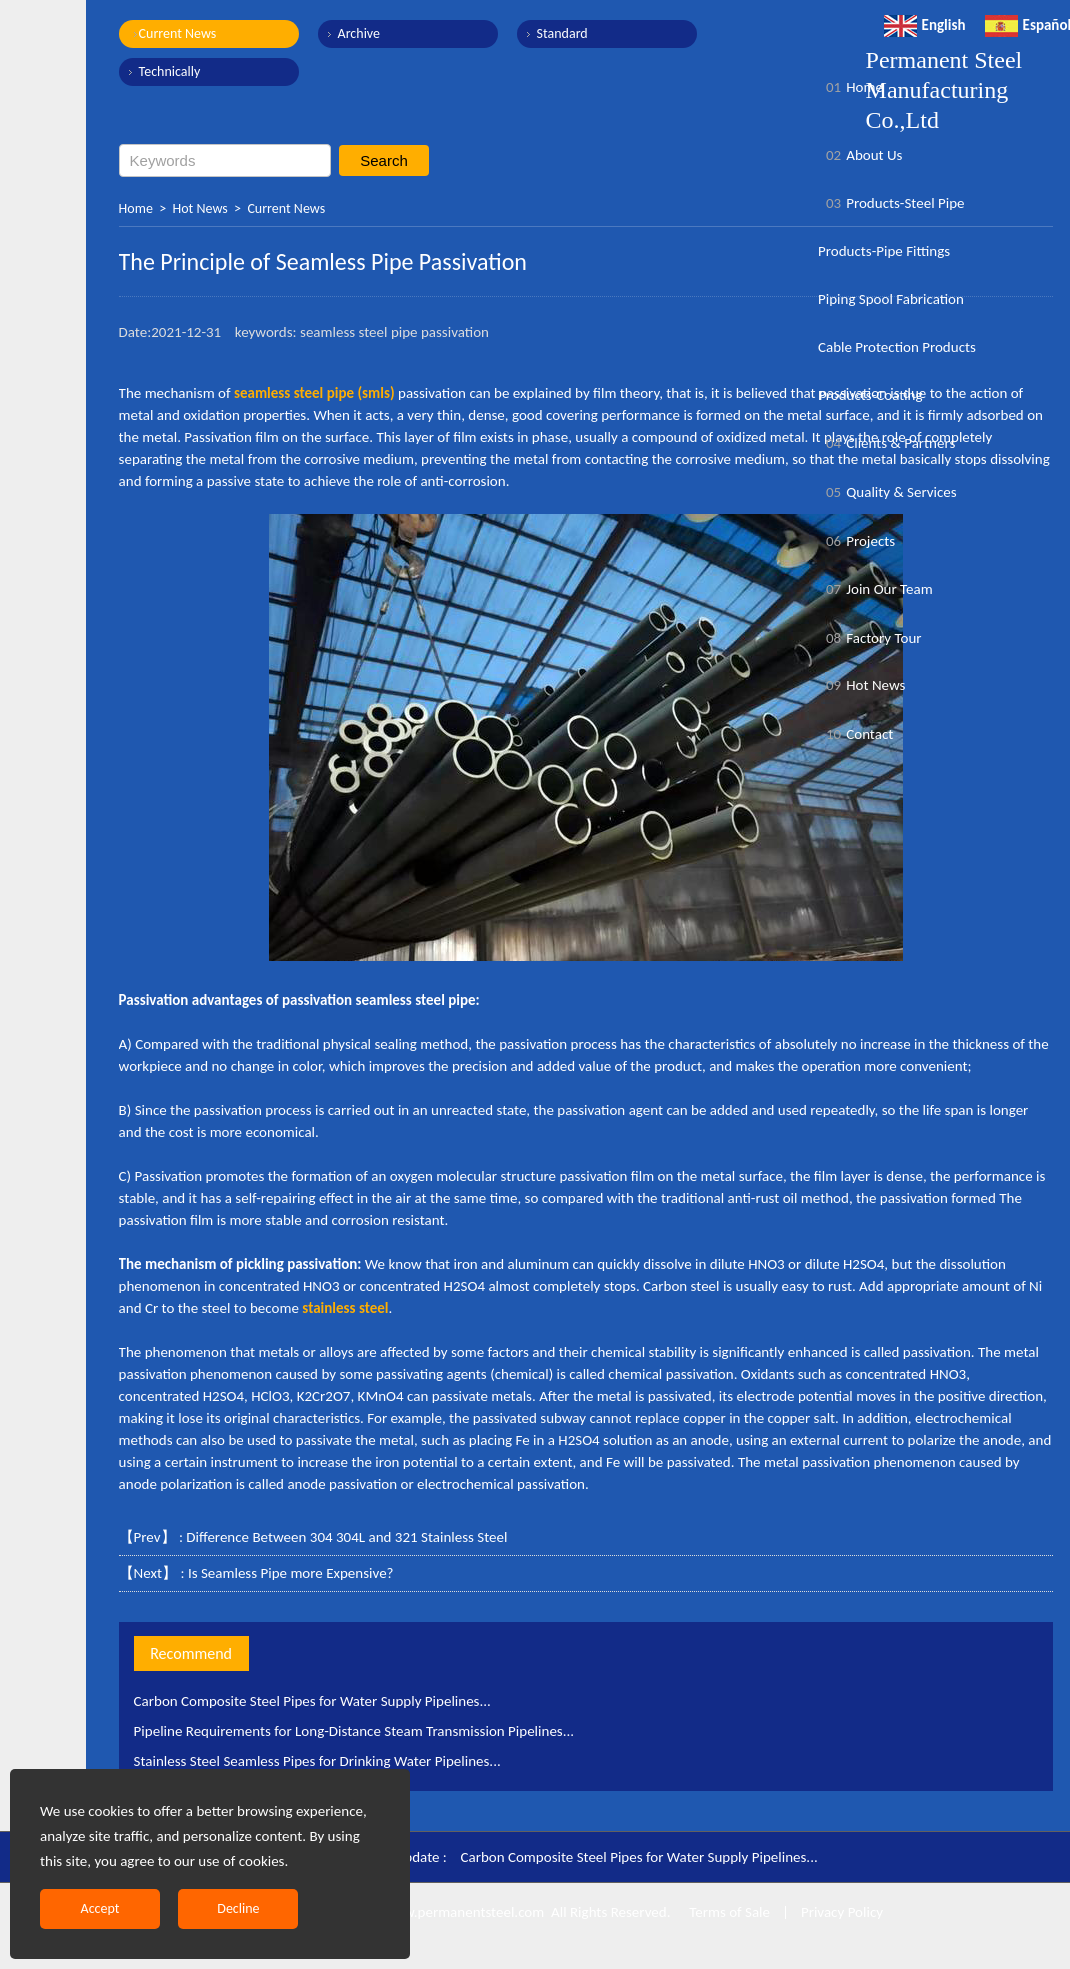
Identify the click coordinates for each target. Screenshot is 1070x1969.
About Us (860, 155)
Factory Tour (870, 638)
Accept (100, 1908)
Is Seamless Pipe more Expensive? (291, 1573)
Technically (170, 71)
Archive (359, 33)
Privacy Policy (842, 1912)
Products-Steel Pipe (891, 203)
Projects (856, 541)
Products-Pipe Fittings (884, 251)
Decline (238, 1908)
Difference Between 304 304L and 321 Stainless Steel (346, 1537)
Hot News (200, 208)
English (925, 25)
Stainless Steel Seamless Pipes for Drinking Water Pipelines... (317, 1761)
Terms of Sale (728, 1912)
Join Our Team (875, 589)
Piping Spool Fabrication (891, 299)
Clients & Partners (886, 443)
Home (136, 208)
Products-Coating (870, 395)
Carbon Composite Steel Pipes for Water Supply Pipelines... (312, 1701)
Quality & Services (887, 492)
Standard (562, 33)
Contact (855, 734)
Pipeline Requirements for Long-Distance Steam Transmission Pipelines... (354, 1731)
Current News (178, 33)
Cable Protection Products (897, 347)
